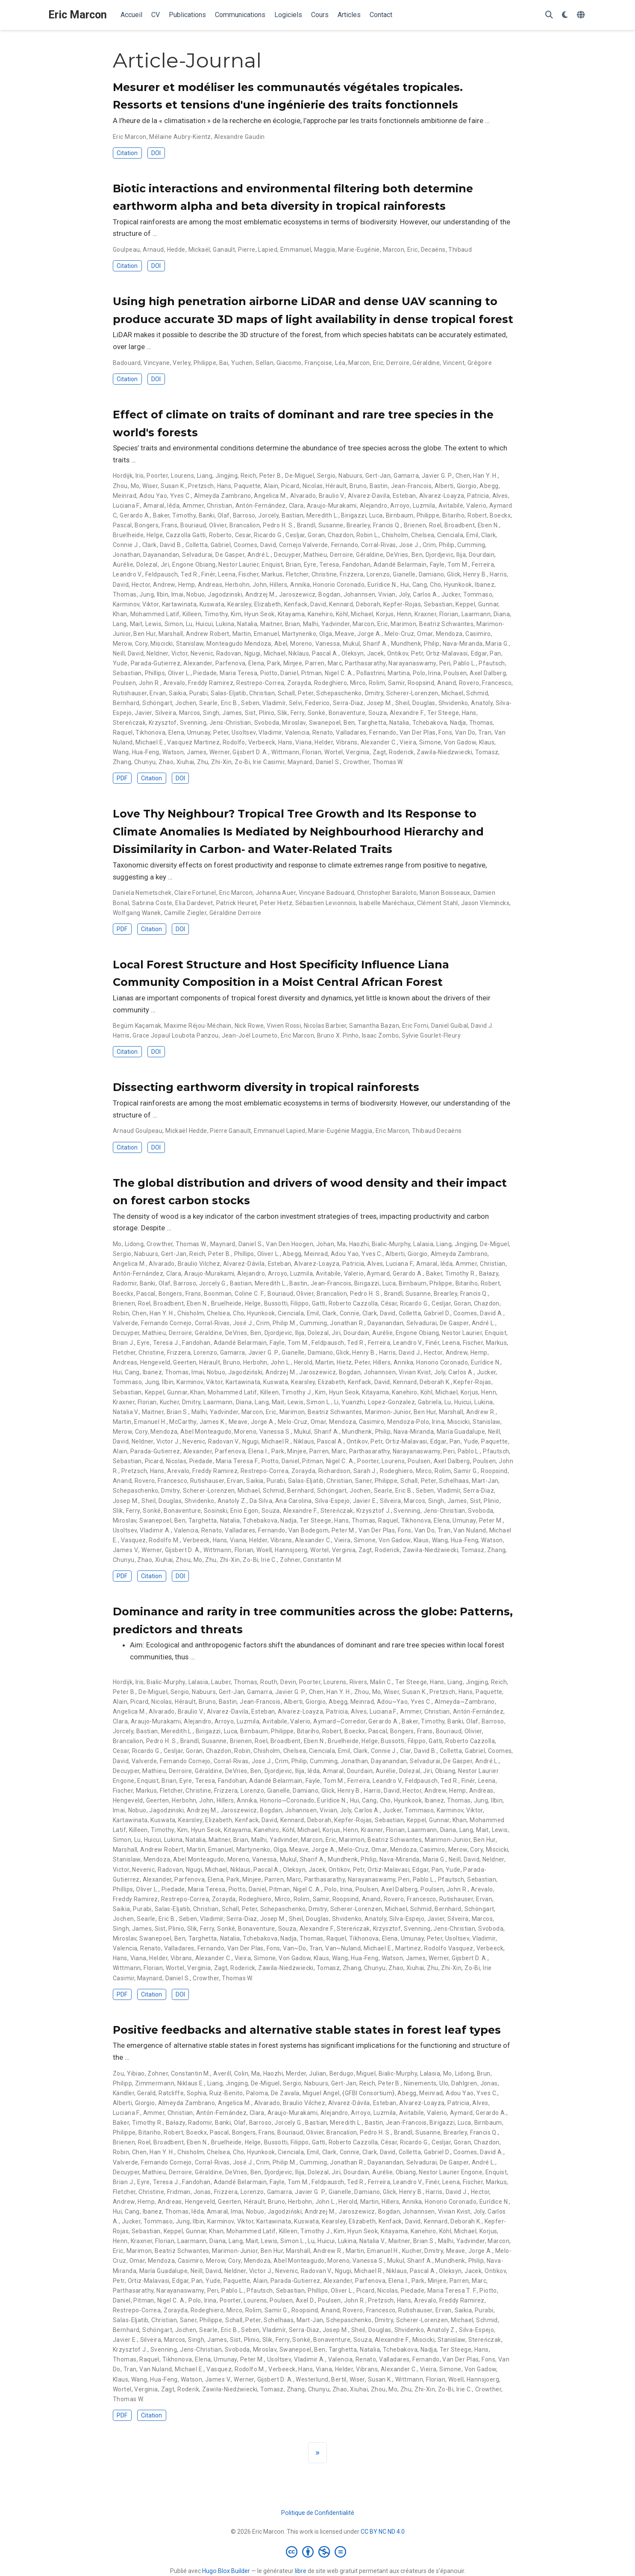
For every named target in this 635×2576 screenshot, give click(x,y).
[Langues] (582, 15)
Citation (127, 153)
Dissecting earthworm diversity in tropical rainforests (266, 1087)
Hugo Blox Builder (226, 2570)
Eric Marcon (77, 15)
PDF (122, 778)
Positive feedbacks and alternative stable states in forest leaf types (307, 2029)
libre (300, 2570)
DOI (156, 153)
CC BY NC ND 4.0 (383, 2531)
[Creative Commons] (318, 2551)
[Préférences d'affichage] (565, 15)
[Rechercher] (549, 15)
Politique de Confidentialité (317, 2512)
